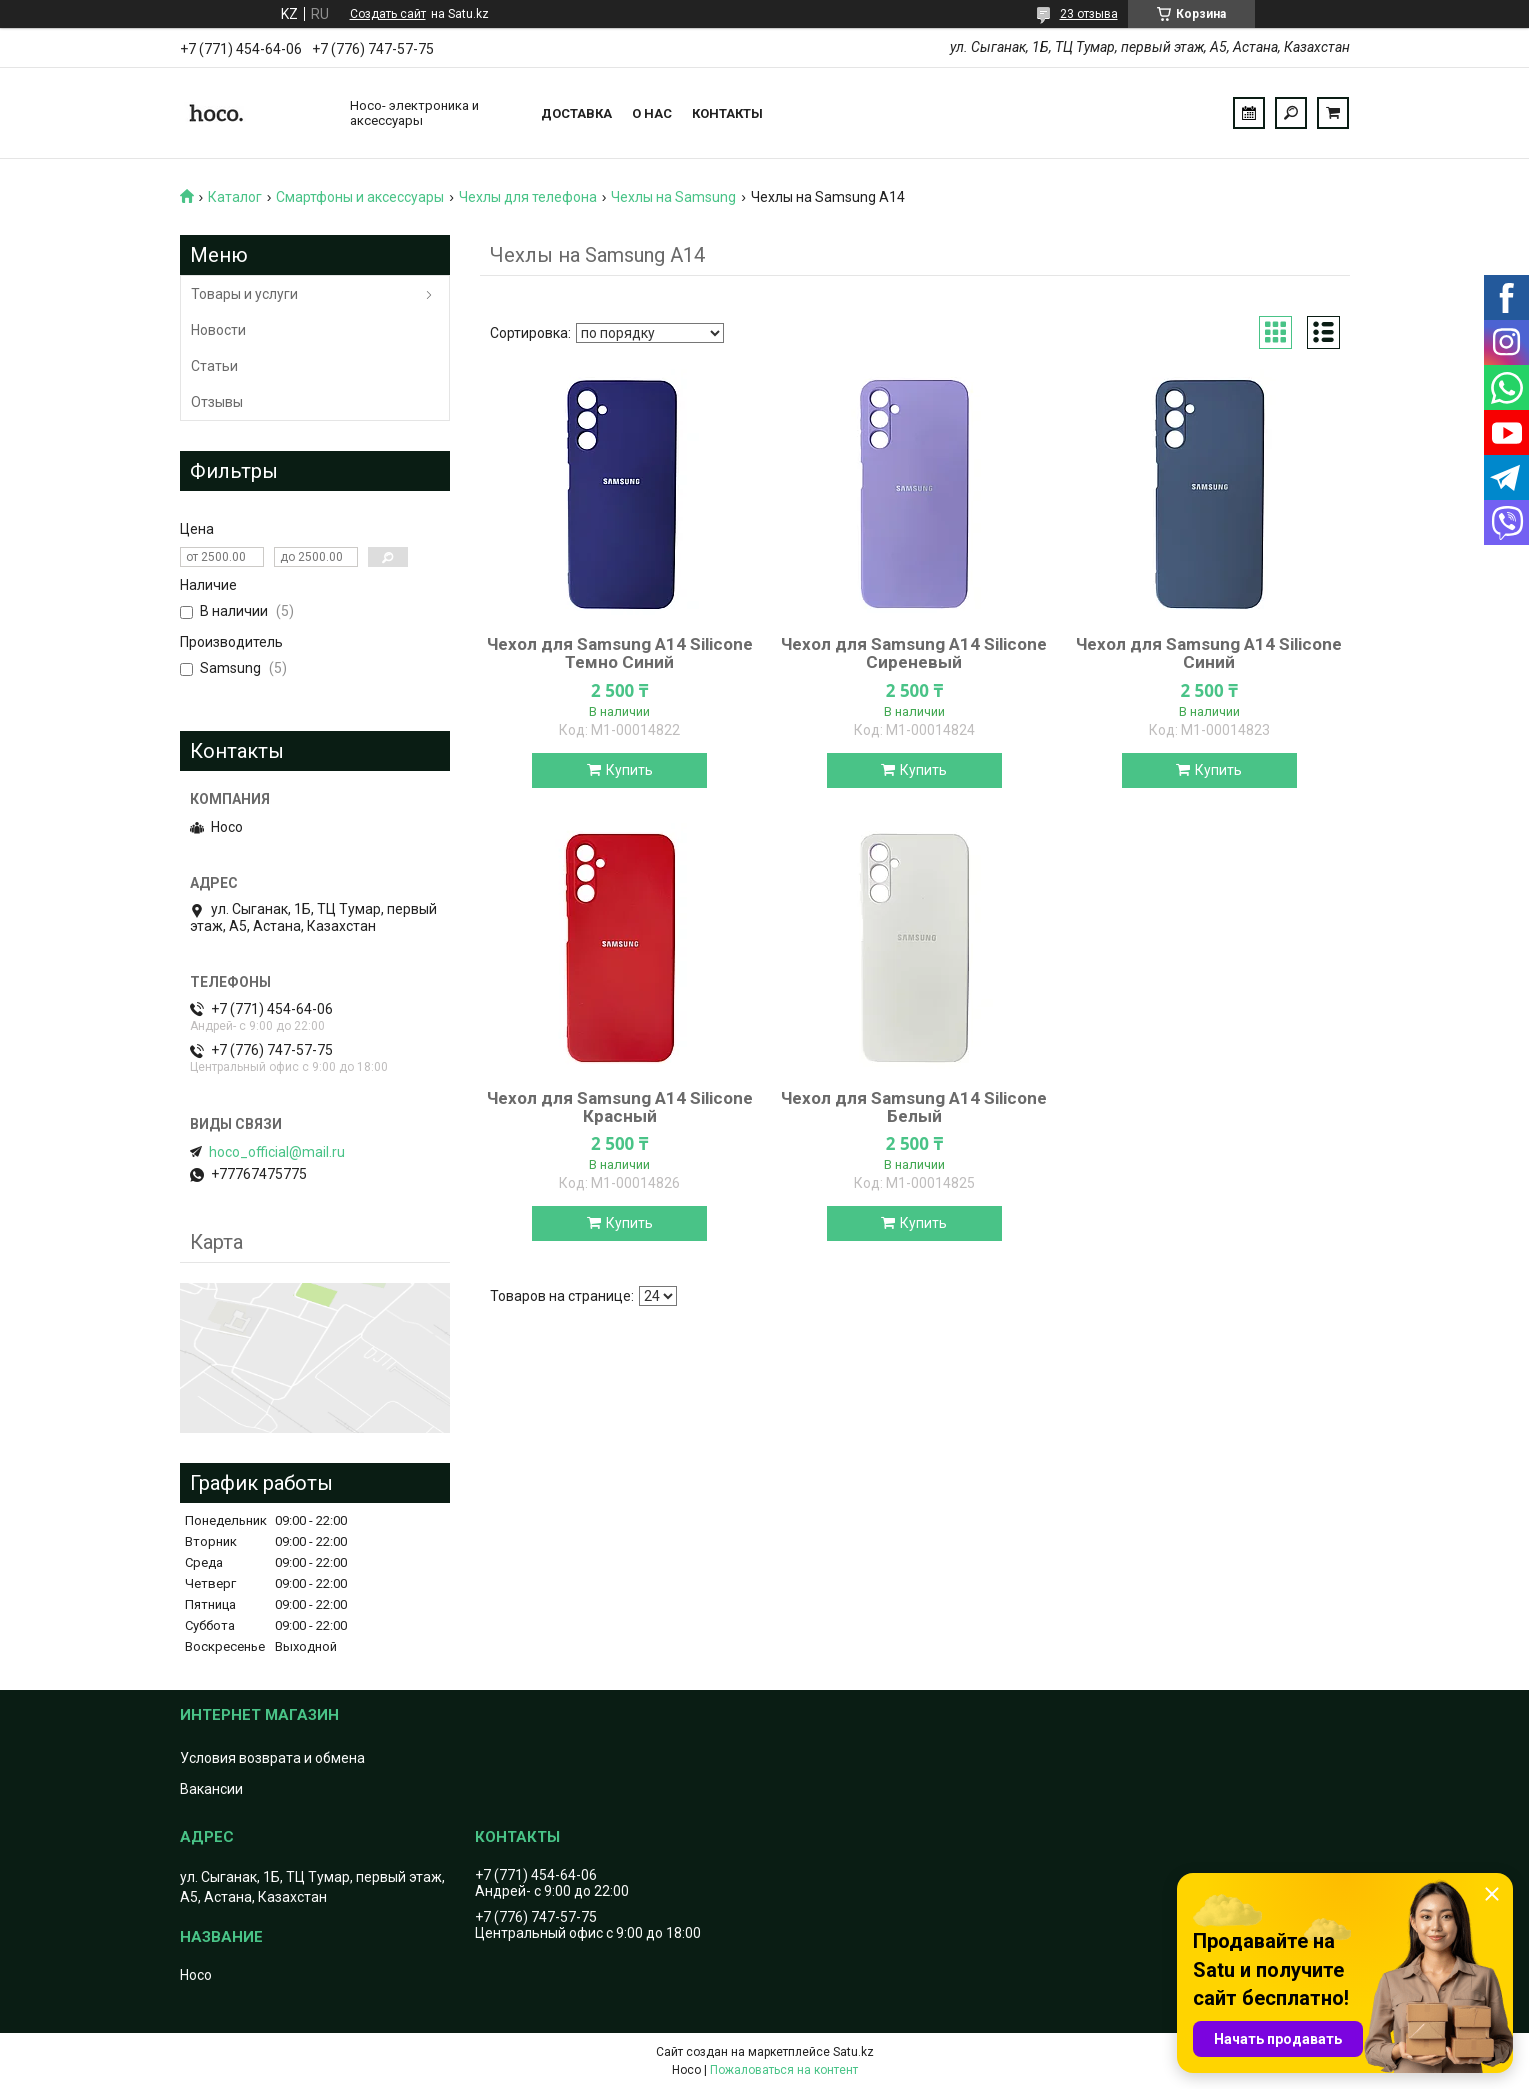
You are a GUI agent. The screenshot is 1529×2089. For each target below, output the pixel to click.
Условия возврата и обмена (272, 1758)
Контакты (727, 113)
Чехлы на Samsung (673, 197)
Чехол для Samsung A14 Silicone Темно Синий (620, 653)
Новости (218, 330)
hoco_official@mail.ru (277, 1152)
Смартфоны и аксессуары (360, 197)
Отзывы (217, 402)
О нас (652, 113)
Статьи (214, 366)
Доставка (576, 113)
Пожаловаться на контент (784, 2070)
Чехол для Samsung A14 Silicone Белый (914, 1107)
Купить (629, 770)
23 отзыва (1089, 14)
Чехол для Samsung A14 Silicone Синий (1209, 653)
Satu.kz (853, 2052)
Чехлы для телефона (528, 197)
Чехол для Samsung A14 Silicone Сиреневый (914, 653)
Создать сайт (388, 14)
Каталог (235, 197)
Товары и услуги (244, 294)
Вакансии (211, 1789)
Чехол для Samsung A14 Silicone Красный (620, 1107)
